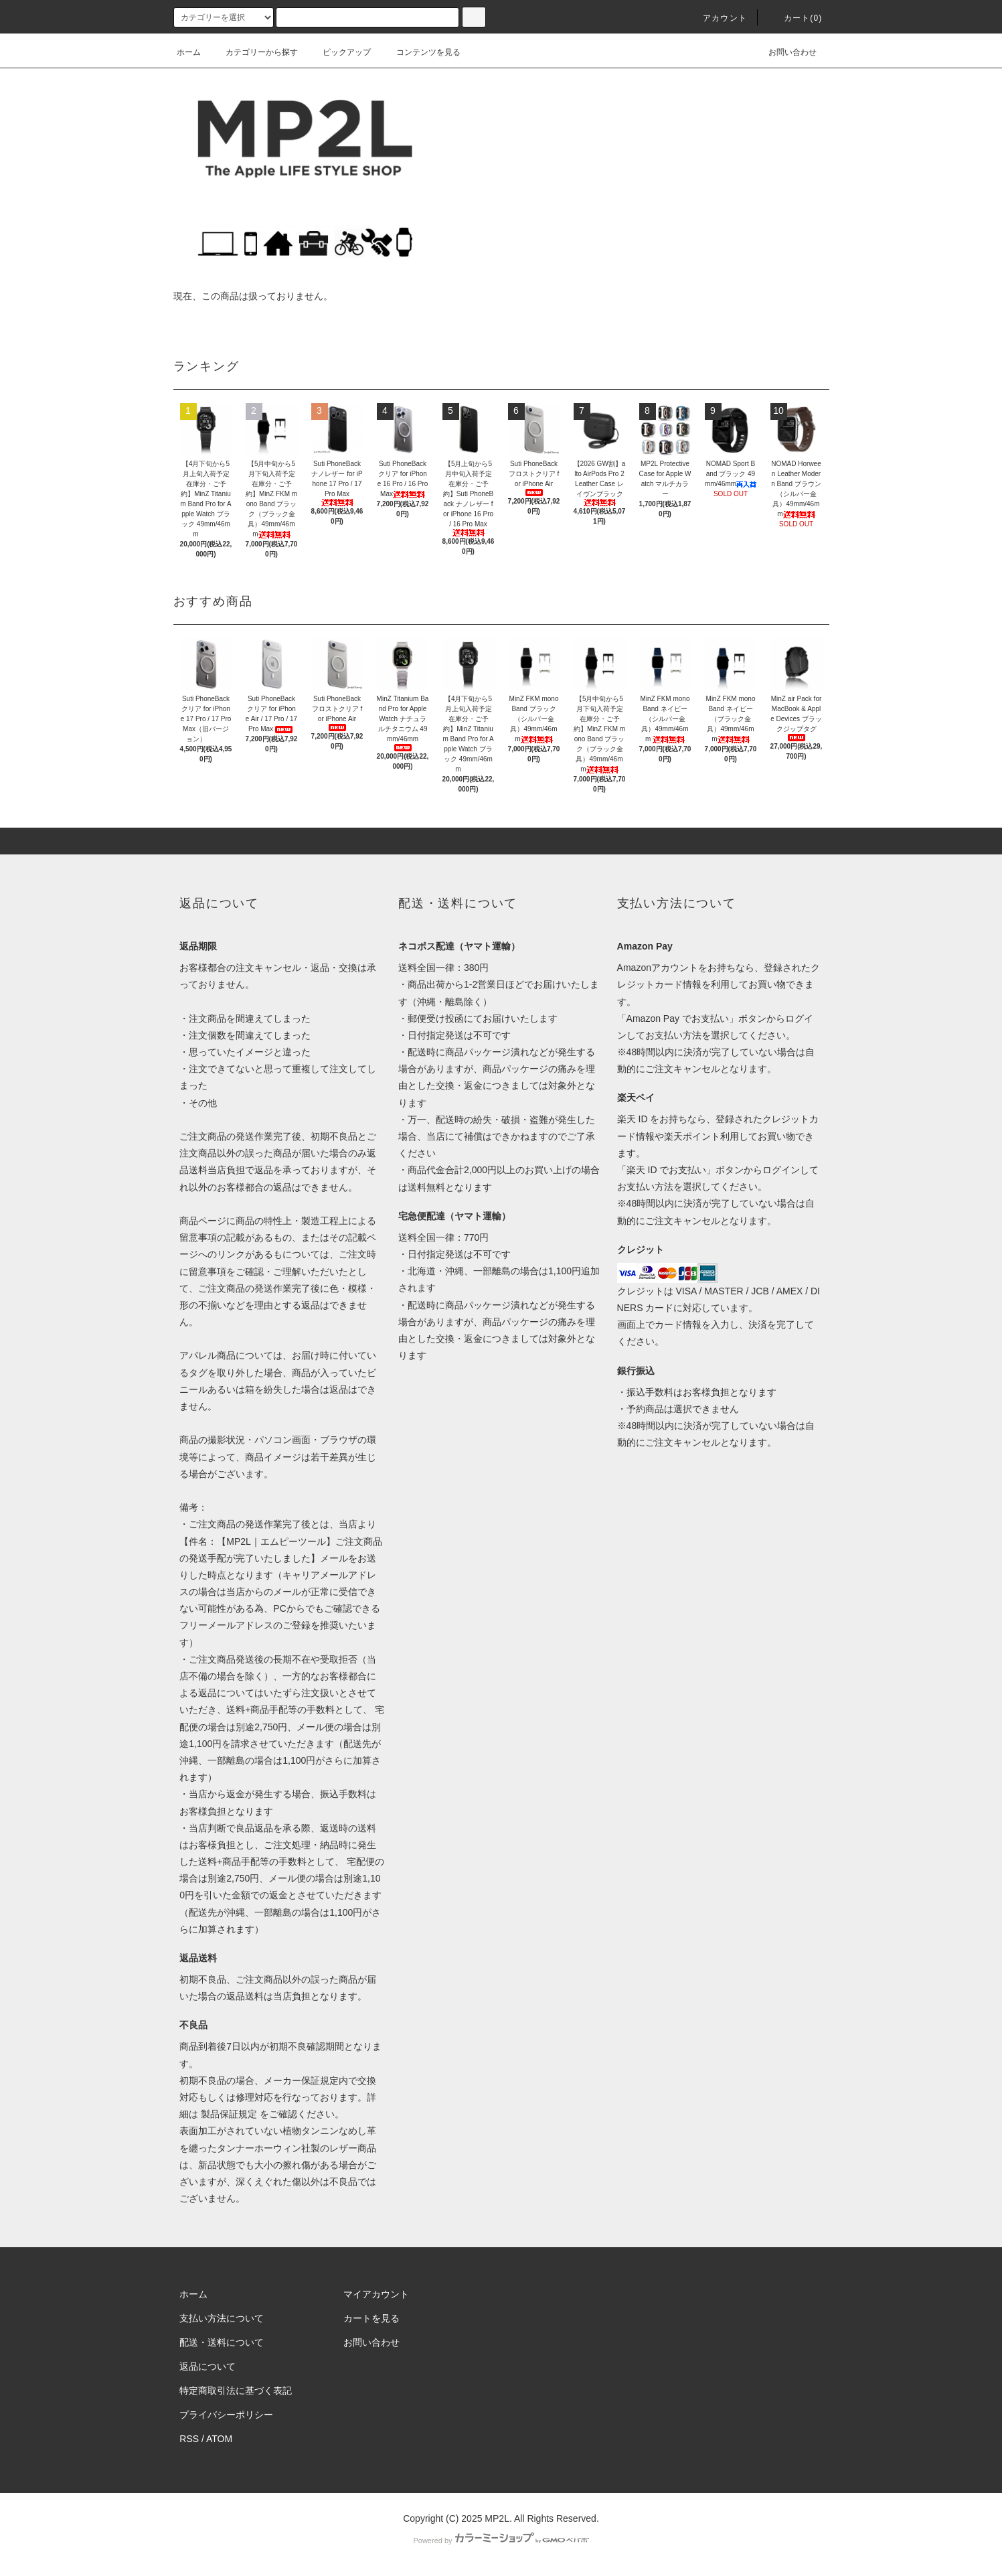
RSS (189, 2438)
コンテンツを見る (420, 52)
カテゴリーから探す (254, 52)
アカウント (717, 18)
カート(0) (795, 18)
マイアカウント (376, 2294)
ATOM (219, 2438)
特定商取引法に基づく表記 (235, 2390)
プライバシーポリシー (226, 2414)
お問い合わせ (784, 52)
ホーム (189, 52)
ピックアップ (339, 52)
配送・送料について (221, 2342)
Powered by (500, 2540)
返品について (207, 2366)
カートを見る (371, 2318)
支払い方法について (221, 2318)
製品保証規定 (229, 2114)
